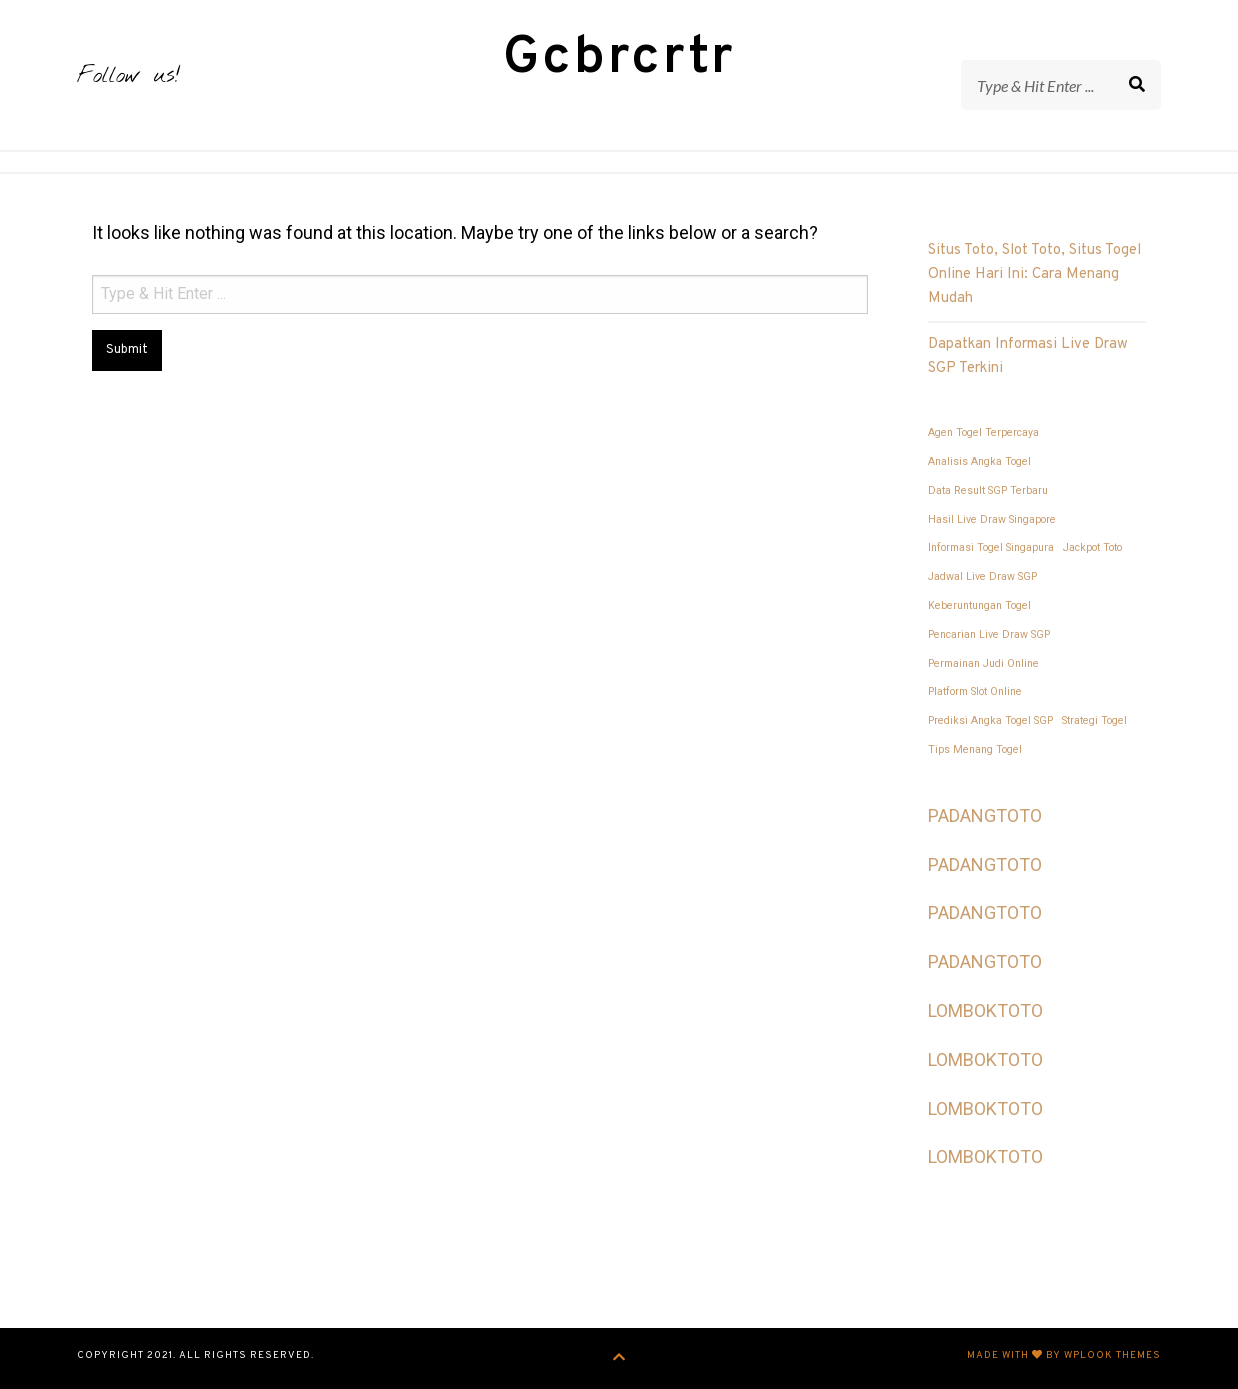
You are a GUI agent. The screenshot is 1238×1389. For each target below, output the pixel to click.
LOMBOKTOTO (985, 1010)
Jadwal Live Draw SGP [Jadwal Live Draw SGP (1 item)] (982, 576)
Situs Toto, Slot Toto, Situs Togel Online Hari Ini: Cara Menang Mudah (1034, 274)
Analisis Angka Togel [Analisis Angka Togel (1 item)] (979, 461)
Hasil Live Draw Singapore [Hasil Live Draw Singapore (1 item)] (992, 519)
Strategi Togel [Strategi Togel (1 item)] (1094, 720)
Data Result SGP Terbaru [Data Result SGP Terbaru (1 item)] (988, 490)
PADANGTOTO (985, 815)
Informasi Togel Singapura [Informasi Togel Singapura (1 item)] (991, 547)
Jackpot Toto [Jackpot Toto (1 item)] (1092, 547)
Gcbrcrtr (619, 58)
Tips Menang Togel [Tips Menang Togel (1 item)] (975, 749)
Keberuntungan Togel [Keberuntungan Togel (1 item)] (979, 605)
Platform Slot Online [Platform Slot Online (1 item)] (975, 691)
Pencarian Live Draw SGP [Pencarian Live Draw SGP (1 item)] (989, 634)
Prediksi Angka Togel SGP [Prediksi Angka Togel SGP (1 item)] (990, 720)
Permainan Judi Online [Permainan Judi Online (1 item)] (983, 663)
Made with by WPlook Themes (1064, 1355)
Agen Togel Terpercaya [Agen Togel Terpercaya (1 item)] (983, 432)
